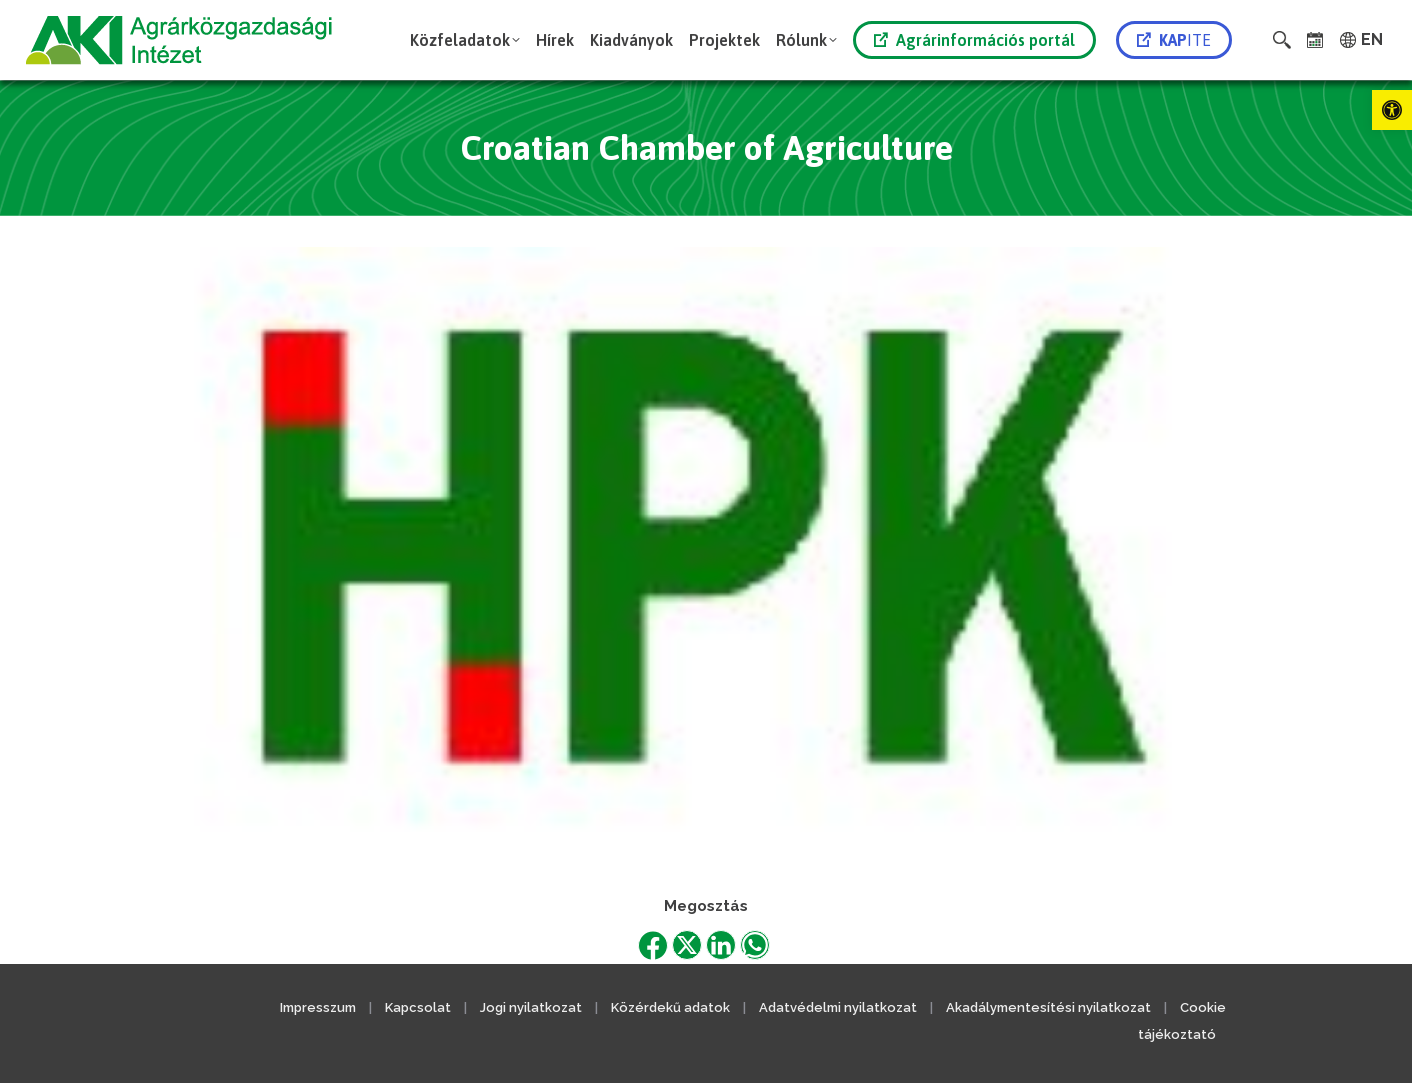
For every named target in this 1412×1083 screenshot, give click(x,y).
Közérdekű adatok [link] (670, 1007)
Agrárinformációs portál (974, 40)
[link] (1392, 110)
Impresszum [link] (318, 1007)
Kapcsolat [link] (418, 1007)
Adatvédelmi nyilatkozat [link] (838, 1007)
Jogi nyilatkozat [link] (531, 1007)
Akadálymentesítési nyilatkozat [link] (1048, 1007)
